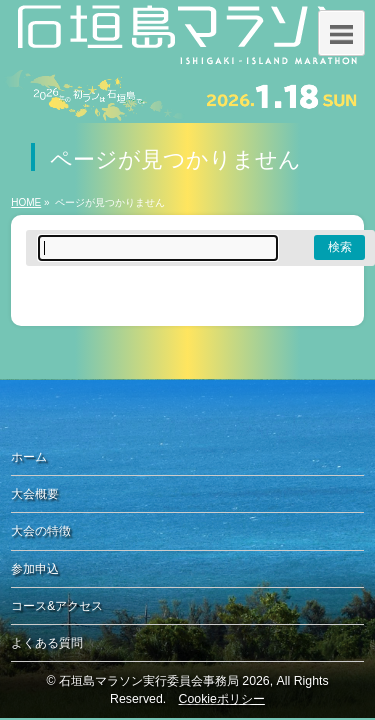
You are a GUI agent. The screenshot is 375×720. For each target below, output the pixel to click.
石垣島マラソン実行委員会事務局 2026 (164, 681)
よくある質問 (47, 643)
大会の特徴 (41, 531)
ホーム (29, 457)
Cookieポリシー (222, 699)
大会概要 (35, 494)
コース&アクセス (57, 606)
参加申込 (35, 569)
